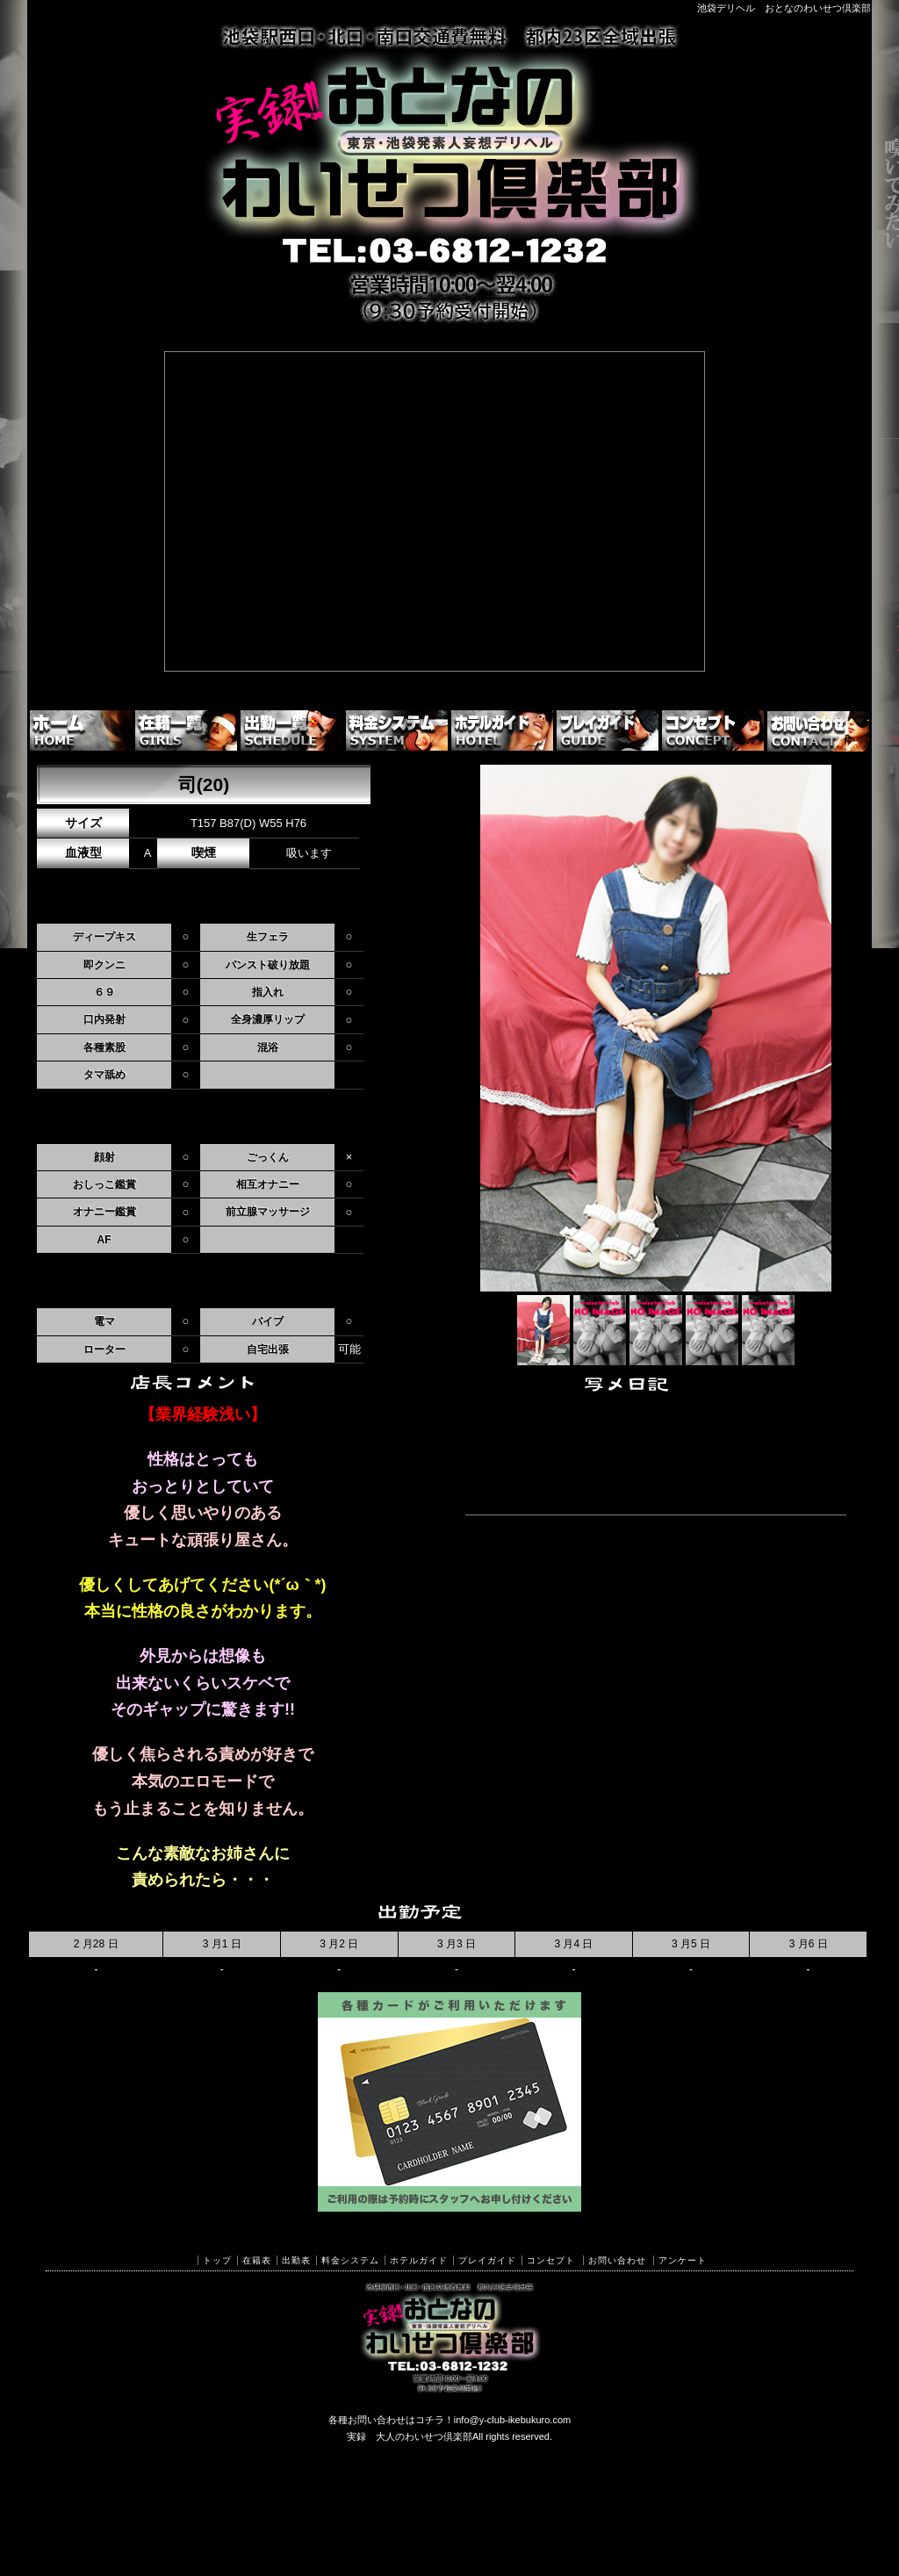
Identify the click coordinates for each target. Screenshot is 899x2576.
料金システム (350, 2260)
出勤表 (296, 2260)
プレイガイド (487, 2260)
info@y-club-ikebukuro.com (512, 2419)
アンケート (682, 2260)
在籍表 (256, 2260)
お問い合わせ (617, 2260)
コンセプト (551, 2260)
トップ (217, 2260)
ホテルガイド (419, 2260)
